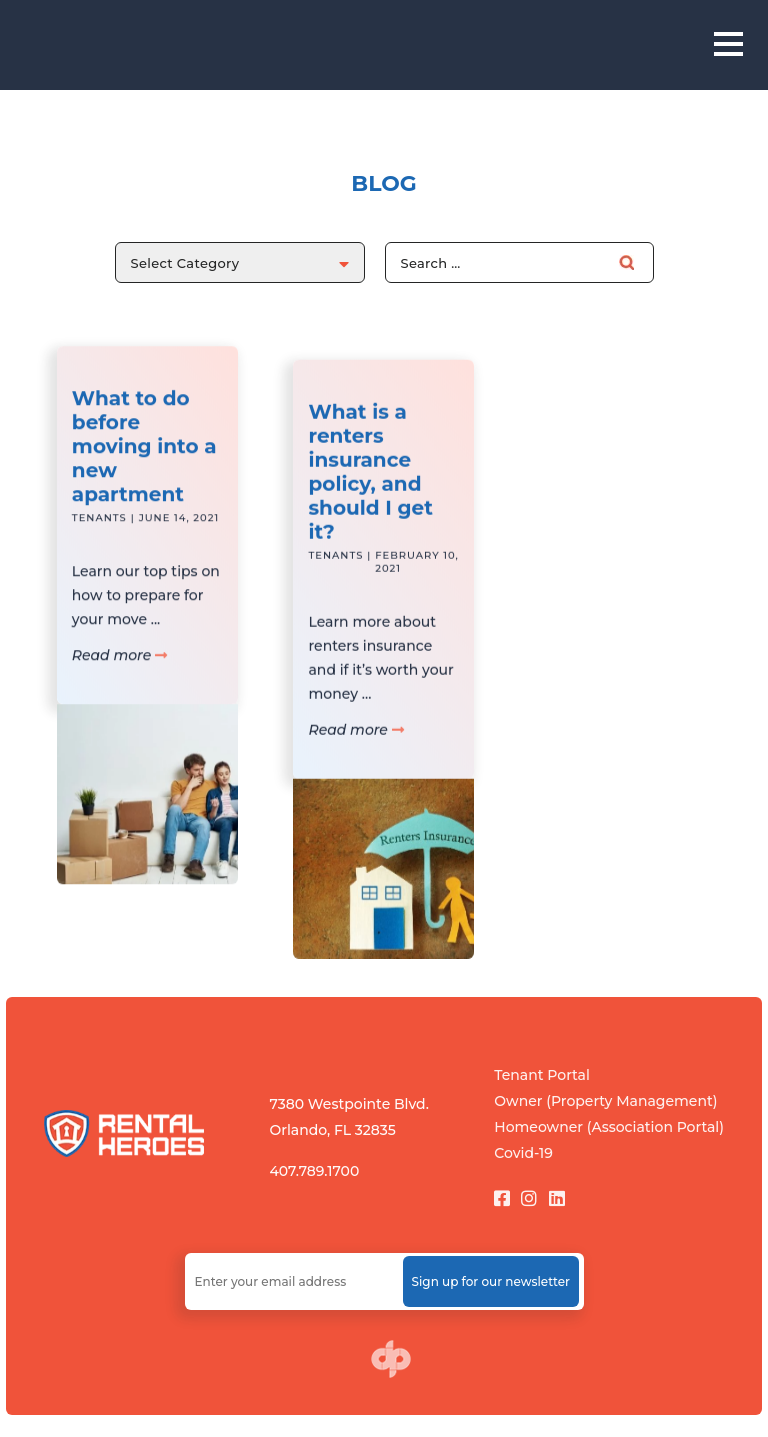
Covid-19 (523, 1153)
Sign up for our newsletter (491, 1281)
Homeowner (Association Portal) (609, 1127)
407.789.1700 (314, 1171)
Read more (119, 680)
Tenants (99, 542)
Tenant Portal (542, 1075)
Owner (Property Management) (605, 1101)
